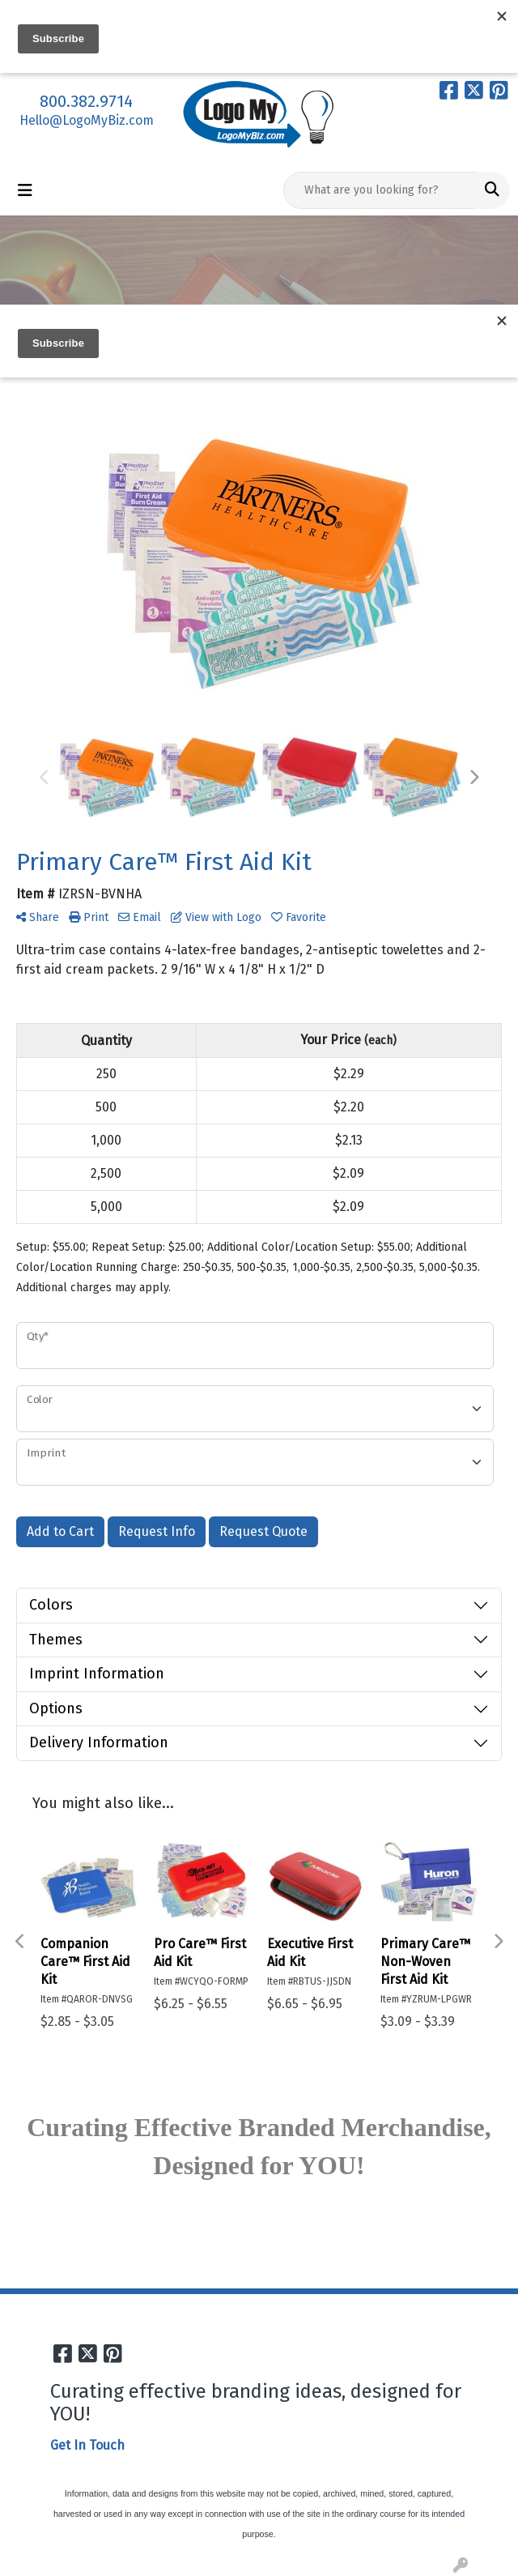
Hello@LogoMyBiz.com (86, 120)
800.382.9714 (86, 101)
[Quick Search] (379, 190)
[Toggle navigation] (25, 190)
